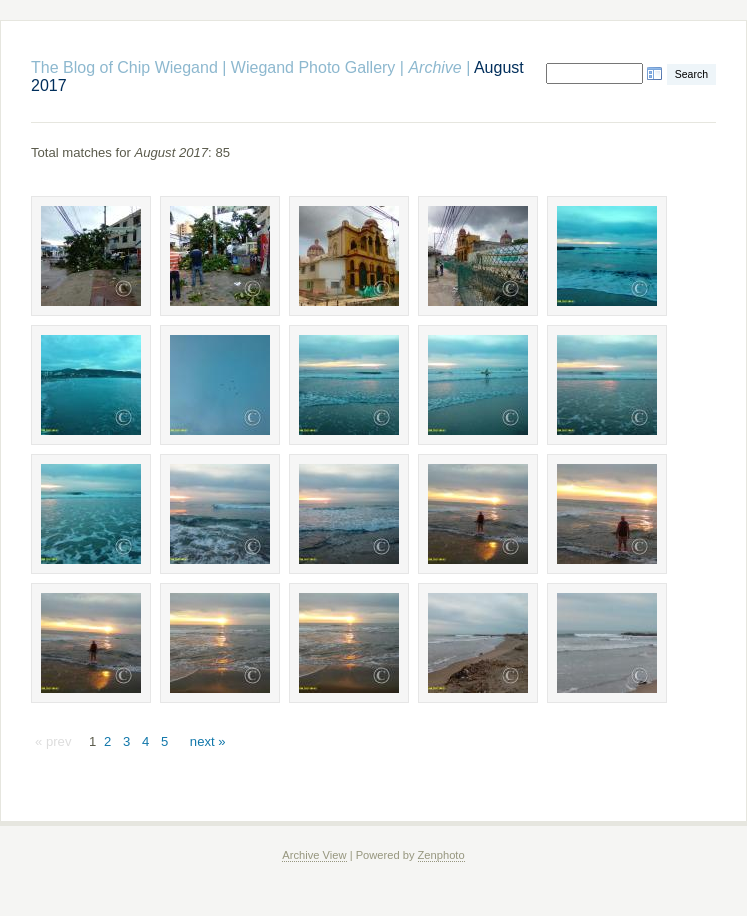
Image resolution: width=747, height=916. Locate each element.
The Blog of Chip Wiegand (124, 67)
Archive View (314, 855)
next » (208, 741)
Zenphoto (441, 855)
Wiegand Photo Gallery (313, 67)
